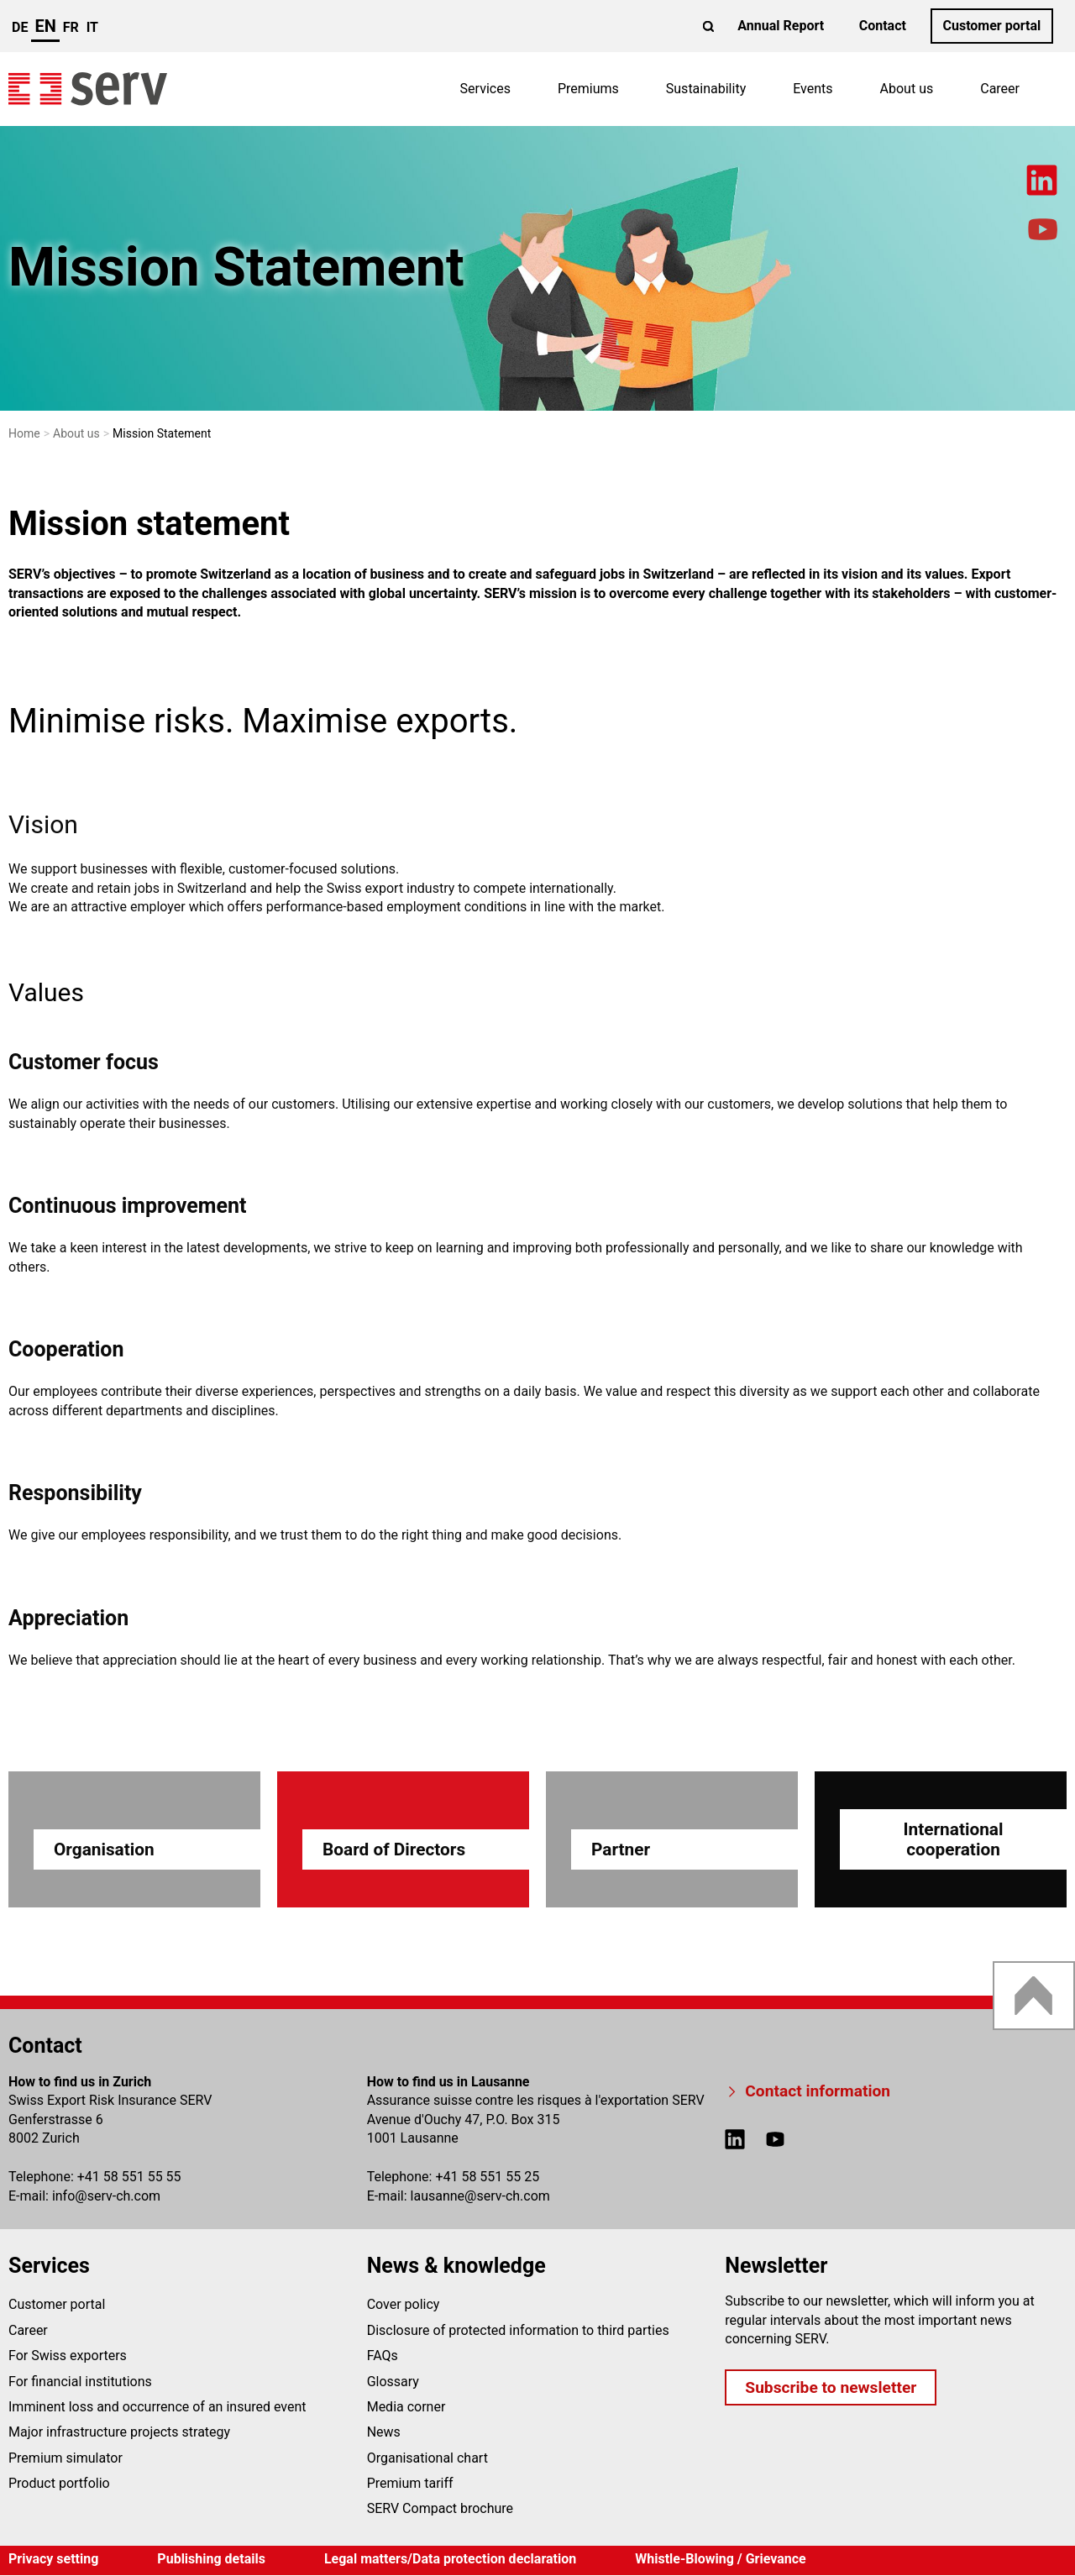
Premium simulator (65, 2458)
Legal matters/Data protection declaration (450, 2559)
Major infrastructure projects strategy (119, 2432)
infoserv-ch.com (106, 2196)
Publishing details (211, 2559)
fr (71, 27)
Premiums (588, 89)
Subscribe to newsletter (830, 2387)
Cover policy (403, 2304)
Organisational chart (427, 2458)
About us (907, 89)
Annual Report (780, 26)
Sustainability (706, 89)
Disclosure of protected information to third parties (518, 2330)
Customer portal (991, 26)
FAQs (382, 2356)
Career (1000, 89)
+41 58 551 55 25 (487, 2177)
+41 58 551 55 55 (129, 2177)
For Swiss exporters (67, 2356)
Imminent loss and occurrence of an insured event (157, 2407)
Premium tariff (410, 2483)
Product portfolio (59, 2483)
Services (485, 89)
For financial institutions (80, 2382)
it (92, 27)
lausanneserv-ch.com (480, 2196)
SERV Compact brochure (440, 2508)
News (384, 2432)
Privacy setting (53, 2559)
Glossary (393, 2382)
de (20, 27)
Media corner (406, 2407)
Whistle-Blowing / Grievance (720, 2559)
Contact (882, 26)
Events (812, 89)
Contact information (817, 2091)
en (44, 26)
